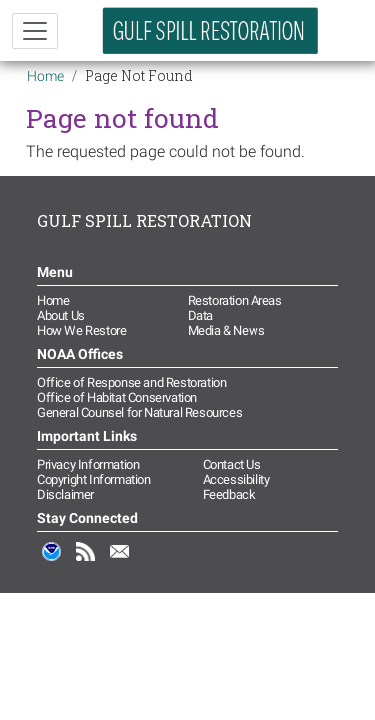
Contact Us (232, 464)
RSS (86, 562)
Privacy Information (88, 464)
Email (120, 562)
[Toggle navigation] (35, 31)
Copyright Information (94, 479)
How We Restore (81, 330)
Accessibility (236, 479)
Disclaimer (65, 494)
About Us (61, 315)
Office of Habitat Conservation (117, 397)
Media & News (226, 330)
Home (45, 76)
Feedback (229, 494)
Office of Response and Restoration (131, 382)
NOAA (52, 562)
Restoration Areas (235, 300)
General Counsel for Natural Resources (139, 412)
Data (200, 315)
